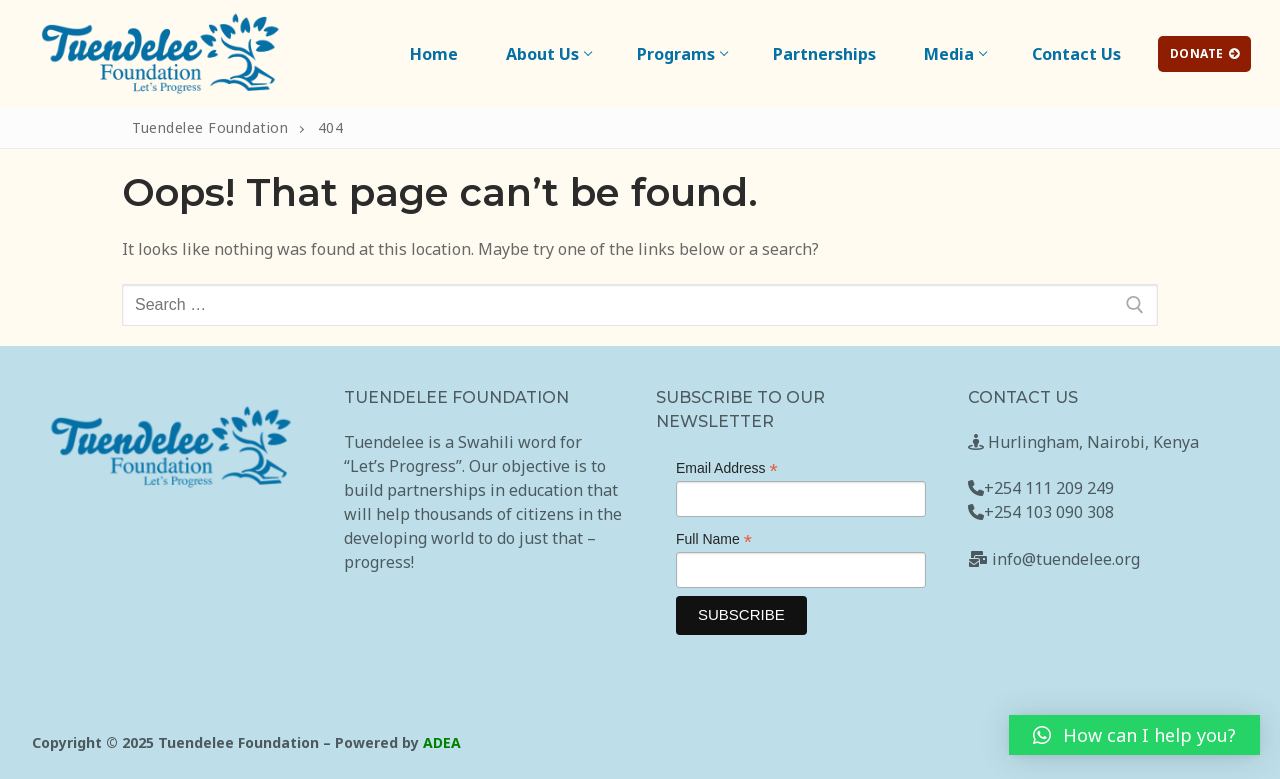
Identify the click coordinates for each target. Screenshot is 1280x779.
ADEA (442, 742)
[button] (1134, 735)
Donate (1205, 53)
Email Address (727, 468)
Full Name (714, 539)
